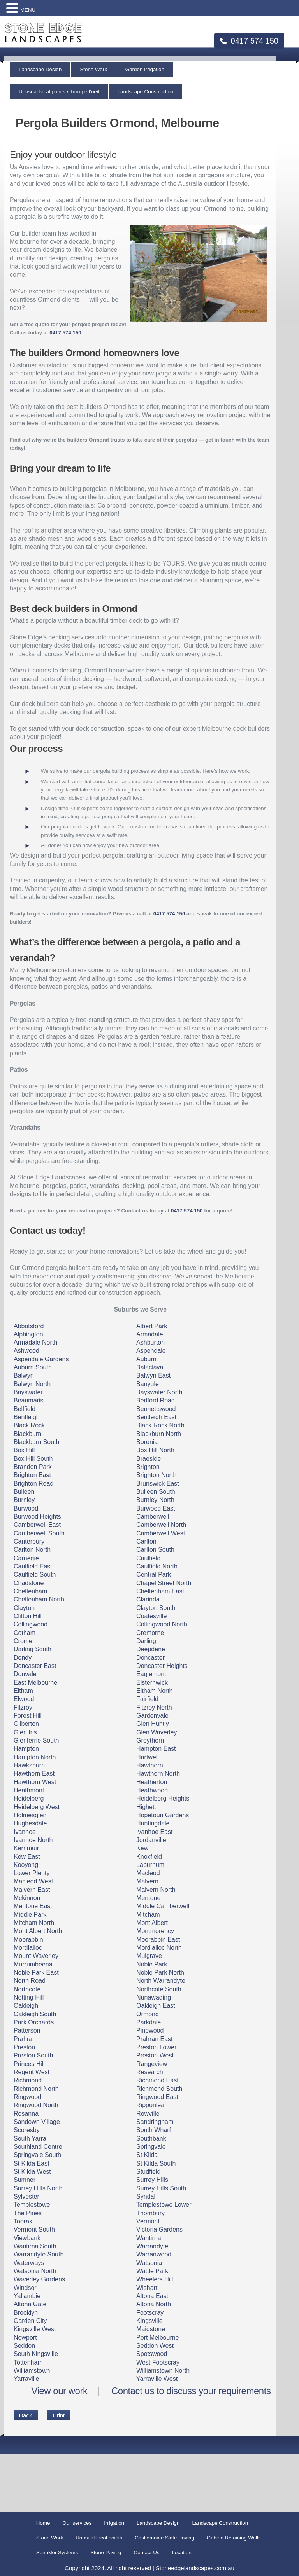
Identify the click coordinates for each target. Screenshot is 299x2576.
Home (43, 2523)
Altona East (152, 2296)
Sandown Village (37, 2121)
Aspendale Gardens (41, 1359)
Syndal (145, 2196)
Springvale (151, 2146)
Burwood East (155, 1508)
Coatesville (151, 1616)
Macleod (148, 1873)
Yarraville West (157, 2378)
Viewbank (27, 2238)
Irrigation (114, 2523)
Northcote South (158, 1989)
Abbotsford (29, 1326)
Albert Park (151, 1326)
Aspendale (151, 1350)
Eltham (23, 1690)
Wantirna (148, 2238)
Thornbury (150, 2213)
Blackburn (27, 1433)
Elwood (24, 1699)
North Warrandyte (160, 1980)
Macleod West (33, 1881)
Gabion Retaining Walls (234, 2538)
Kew (142, 1848)
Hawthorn (149, 1765)
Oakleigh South (35, 2014)
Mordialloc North (158, 1947)
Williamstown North (163, 2370)
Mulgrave (149, 1956)
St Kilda (147, 2155)
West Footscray (157, 2362)
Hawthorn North (158, 1773)
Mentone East (33, 1906)
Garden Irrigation (144, 69)
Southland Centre (38, 2146)
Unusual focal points (99, 2538)
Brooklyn (26, 2312)
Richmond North (36, 2088)
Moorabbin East (158, 1939)
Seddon (24, 2345)
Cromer (24, 1641)
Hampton (26, 1748)
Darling (146, 1641)
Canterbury (29, 1541)
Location (181, 2552)
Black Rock (29, 1425)
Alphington (28, 1334)
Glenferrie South (36, 1740)
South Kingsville (36, 2354)
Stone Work (93, 69)
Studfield (148, 2171)
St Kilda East (31, 2163)
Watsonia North (35, 2271)
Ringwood (27, 2097)
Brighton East (32, 1475)
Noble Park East (36, 1972)
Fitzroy (23, 1707)
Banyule (147, 1384)
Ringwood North (36, 2105)
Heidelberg (29, 1798)
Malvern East (32, 1889)
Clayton (24, 1608)
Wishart (146, 2287)
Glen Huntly (152, 1723)
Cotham (24, 1632)
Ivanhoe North (33, 1840)
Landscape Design (40, 69)
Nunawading (153, 1997)
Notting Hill (29, 1997)
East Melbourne (35, 1682)
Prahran (25, 2039)
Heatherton (151, 1782)
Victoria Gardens (159, 2229)
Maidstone (150, 2329)
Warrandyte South (38, 2254)
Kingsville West (35, 2329)
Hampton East (156, 1748)
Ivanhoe (25, 1832)
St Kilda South (156, 2163)
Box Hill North (155, 1450)
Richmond (28, 2080)
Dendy (23, 1657)
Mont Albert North (38, 1931)
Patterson (27, 2030)
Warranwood (153, 2254)
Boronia (147, 1442)
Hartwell (147, 1757)
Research (149, 2072)
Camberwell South (39, 1533)
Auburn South (33, 1367)
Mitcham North (34, 1922)
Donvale (25, 1674)
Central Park (153, 1574)
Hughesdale (30, 1823)
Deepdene (150, 1649)
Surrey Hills (152, 2179)
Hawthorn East (34, 1773)
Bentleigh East (156, 1417)
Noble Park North (160, 1972)
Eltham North (154, 1690)
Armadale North (35, 1342)
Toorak (23, 2221)
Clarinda (148, 1599)
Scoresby (27, 2130)
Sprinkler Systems (57, 2552)
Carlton (146, 1541)
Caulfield (148, 1558)
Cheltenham (30, 1591)
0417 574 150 (249, 41)
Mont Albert (152, 1922)
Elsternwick (152, 1682)
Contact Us (147, 2552)
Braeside (148, 1458)
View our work (59, 2391)
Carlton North (32, 1549)
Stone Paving (105, 2552)
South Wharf (153, 2130)
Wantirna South (35, 2246)
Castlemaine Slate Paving (164, 2538)
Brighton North (156, 1475)
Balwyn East (153, 1375)
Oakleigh (26, 2005)
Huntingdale (152, 1823)
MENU (27, 10)
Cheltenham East (160, 1591)
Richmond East (157, 2080)
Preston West (155, 2055)
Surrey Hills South (161, 2188)
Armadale (149, 1334)
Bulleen (24, 1491)
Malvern (147, 1881)
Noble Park (151, 1964)
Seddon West (155, 2345)
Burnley (24, 1500)
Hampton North (35, 1757)
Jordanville (151, 1840)
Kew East (27, 1856)
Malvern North (155, 1889)
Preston (24, 2047)
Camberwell (152, 1516)
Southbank (151, 2138)
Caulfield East (33, 1566)
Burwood (26, 1508)
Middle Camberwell (162, 1906)
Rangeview (151, 2064)
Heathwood (152, 1790)
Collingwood (30, 1624)
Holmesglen (30, 1815)
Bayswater (28, 1392)
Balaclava (149, 1367)
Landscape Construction (146, 91)
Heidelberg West (37, 1807)
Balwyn (24, 1375)
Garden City (30, 2321)
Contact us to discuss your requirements (191, 2391)
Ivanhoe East (154, 1832)
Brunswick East (157, 1483)
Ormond (147, 2014)
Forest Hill (28, 1715)
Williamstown (32, 2370)
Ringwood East (157, 2097)
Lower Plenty (32, 1873)
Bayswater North (159, 1392)
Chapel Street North (163, 1583)
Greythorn (150, 1740)
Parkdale (148, 2022)
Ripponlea (150, 2105)
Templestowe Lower (163, 2204)
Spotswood (151, 2354)
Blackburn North (158, 1433)
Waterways (29, 2263)
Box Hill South (33, 1458)
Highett (146, 1807)
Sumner (24, 2179)
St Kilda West (32, 2171)
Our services (76, 2523)
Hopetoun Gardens (162, 1815)
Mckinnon (27, 1898)
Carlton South (155, 1549)
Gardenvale (152, 1715)
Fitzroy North (154, 1707)
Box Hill (24, 1450)
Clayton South (156, 1608)
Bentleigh (27, 1417)
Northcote (27, 1989)
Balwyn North (32, 1384)
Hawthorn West (35, 1782)
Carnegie (26, 1558)
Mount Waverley (36, 1956)
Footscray (150, 2312)
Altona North (153, 2304)
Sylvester (26, 2196)
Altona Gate (30, 2304)
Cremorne (150, 1632)
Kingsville (149, 2321)
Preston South (33, 2055)
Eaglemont (151, 1674)
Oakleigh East (155, 2005)
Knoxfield (149, 1856)
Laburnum (150, 1865)
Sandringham (154, 2121)
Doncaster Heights (162, 1666)
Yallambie (27, 2296)
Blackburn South (36, 1442)
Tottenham (28, 2362)
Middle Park (30, 1914)
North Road (30, 1980)
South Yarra (30, 2138)
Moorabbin (28, 1939)
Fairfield (147, 1699)
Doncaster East (35, 1666)
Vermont (148, 2221)
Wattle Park (152, 2271)
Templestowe (32, 2204)
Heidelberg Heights (162, 1798)
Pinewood (150, 2030)
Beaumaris (28, 1400)
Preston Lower (156, 2047)
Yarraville (26, 2378)
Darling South (32, 1649)
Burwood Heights (37, 1516)
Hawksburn (29, 1765)
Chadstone (29, 1583)
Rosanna (26, 2113)
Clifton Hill (28, 1616)
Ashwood (26, 1350)
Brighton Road (33, 1483)
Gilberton (26, 1723)
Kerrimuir (26, 1848)
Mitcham (148, 1914)
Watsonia (149, 2263)
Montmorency (155, 1931)
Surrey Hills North (38, 2188)
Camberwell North (161, 1524)
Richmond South (159, 2088)
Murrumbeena (33, 1964)
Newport (25, 2337)
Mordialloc (28, 1947)
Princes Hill (29, 2064)
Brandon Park (33, 1467)
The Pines (28, 2213)
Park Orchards (34, 2022)
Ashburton (150, 1342)
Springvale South (37, 2155)
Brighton (148, 1467)
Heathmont (29, 1790)
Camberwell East (37, 1524)
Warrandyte (152, 2246)
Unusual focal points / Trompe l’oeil (59, 91)
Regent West (31, 2072)
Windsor (25, 2287)
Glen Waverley (156, 1732)
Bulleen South (155, 1491)
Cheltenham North (39, 1599)
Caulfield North (157, 1566)
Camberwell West (160, 1533)
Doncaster (150, 1657)
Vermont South (34, 2229)
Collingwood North (161, 1624)
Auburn (146, 1359)
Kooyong (26, 1865)
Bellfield (24, 1409)
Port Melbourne (157, 2337)
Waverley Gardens (39, 2279)
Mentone (148, 1898)
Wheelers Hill (154, 2279)
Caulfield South (35, 1574)
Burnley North (155, 1500)
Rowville (148, 2113)
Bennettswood (156, 1409)
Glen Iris (25, 1732)
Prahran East (154, 2039)
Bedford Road (155, 1400)
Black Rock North (160, 1425)
